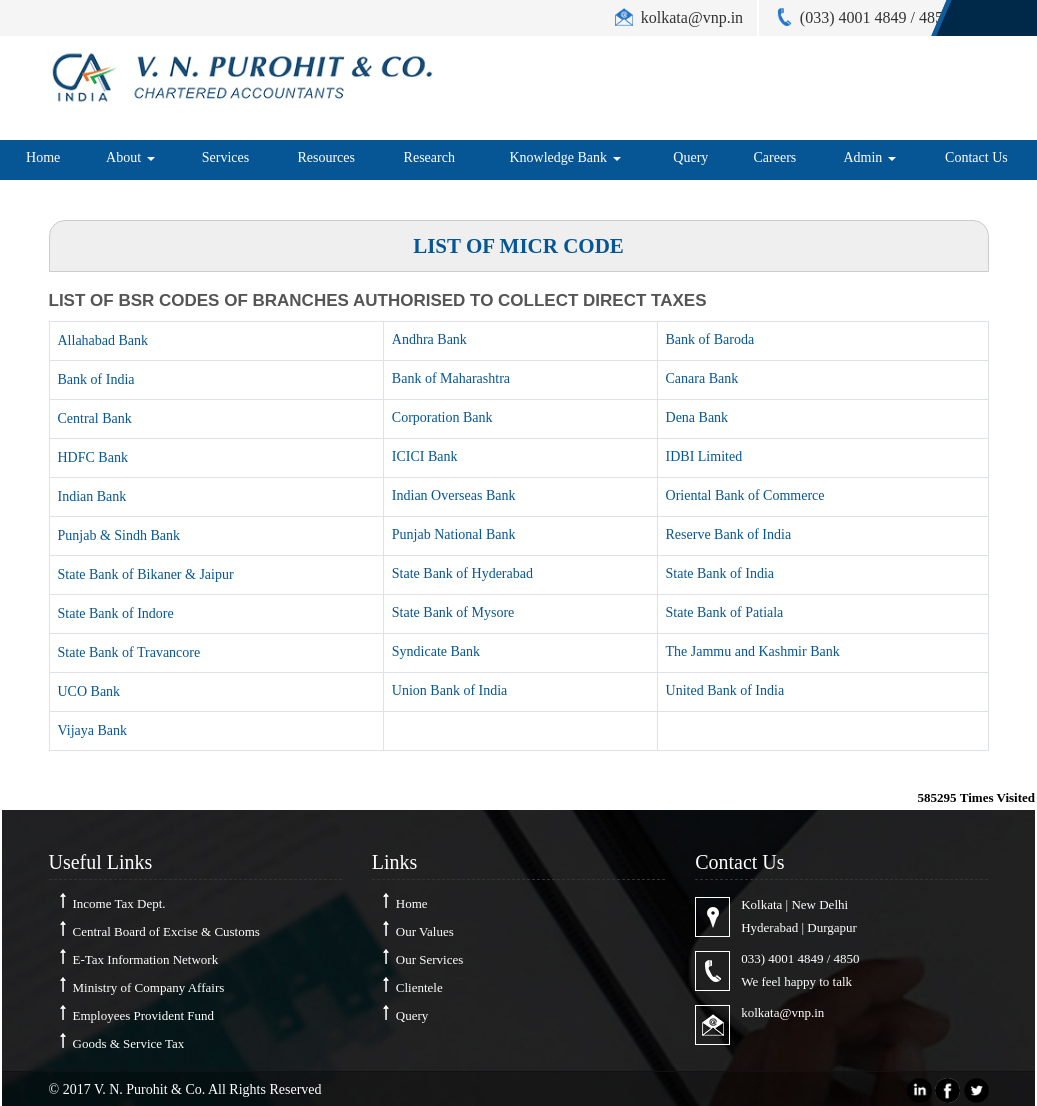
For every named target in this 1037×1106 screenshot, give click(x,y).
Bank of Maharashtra (451, 378)
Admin (869, 157)
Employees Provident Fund (144, 1015)
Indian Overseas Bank (454, 495)
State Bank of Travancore (129, 652)
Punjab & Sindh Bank (119, 535)
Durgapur (832, 927)
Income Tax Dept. (119, 903)
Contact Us (976, 157)
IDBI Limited (704, 456)
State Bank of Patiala (725, 612)
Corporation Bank (442, 417)
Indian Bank (92, 496)
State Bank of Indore (116, 613)
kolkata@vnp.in (782, 1012)
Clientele (419, 987)
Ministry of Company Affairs (149, 987)
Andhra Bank (429, 339)
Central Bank (95, 418)
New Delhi (819, 904)
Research (429, 157)
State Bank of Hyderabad (462, 573)
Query (690, 157)
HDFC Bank (93, 457)
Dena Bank (697, 417)
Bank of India (96, 379)
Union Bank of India (449, 690)
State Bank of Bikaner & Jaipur (146, 574)
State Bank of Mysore (453, 612)
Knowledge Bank (564, 157)
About (130, 157)
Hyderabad (769, 927)
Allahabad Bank (103, 340)
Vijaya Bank (93, 730)
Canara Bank (702, 378)
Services (225, 157)
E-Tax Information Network (146, 959)
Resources (326, 157)
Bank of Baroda (710, 339)
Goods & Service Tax (129, 1043)
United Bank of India (725, 690)
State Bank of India (720, 573)
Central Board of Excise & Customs (166, 931)
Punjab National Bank (454, 534)
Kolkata (761, 904)
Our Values (425, 931)
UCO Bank (89, 691)
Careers (775, 157)
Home (43, 157)
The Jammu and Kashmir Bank (753, 651)
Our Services (430, 959)
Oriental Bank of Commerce (745, 495)
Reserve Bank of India (729, 534)
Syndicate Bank (436, 651)
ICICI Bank (425, 456)
